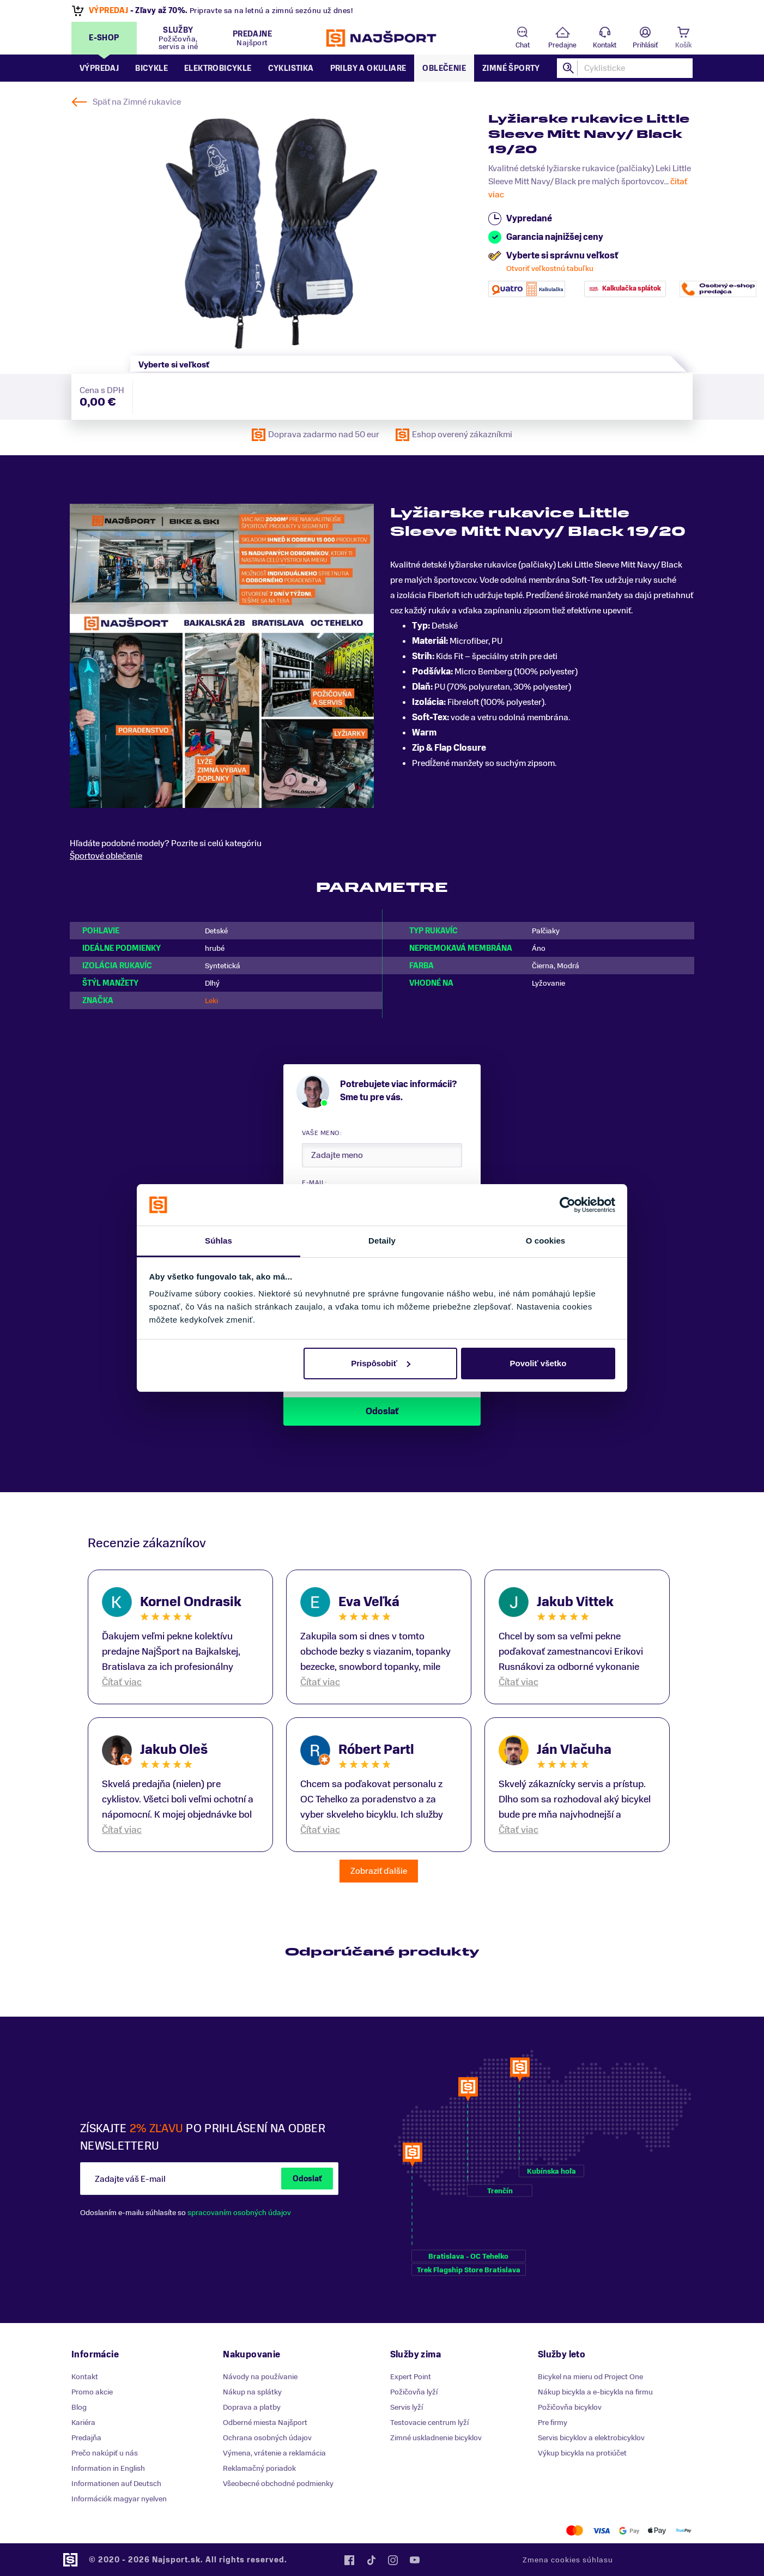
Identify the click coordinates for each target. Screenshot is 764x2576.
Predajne (562, 45)
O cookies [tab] (546, 1240)
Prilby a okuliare (368, 68)
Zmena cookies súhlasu (568, 2560)
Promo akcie (92, 2392)
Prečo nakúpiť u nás (104, 2453)
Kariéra (83, 2422)
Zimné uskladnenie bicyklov (436, 2438)
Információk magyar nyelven (119, 2499)
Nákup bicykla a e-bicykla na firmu (595, 2392)
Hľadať (569, 68)
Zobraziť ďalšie (378, 1871)
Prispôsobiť (380, 1363)
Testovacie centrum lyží (429, 2422)
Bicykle (151, 68)
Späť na (137, 102)
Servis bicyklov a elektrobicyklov (591, 2438)
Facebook (349, 2560)
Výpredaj (99, 68)
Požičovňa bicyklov (570, 2407)
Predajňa (86, 2438)
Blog (79, 2407)
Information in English (108, 2468)
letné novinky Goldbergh (204, 10)
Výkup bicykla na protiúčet (582, 2453)
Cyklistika (291, 68)
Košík (683, 45)
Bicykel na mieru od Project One (590, 2377)
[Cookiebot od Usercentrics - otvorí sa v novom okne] (567, 1205)
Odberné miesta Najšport (265, 2422)
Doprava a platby (252, 2407)
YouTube (415, 2560)
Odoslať (307, 2179)
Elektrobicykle (218, 68)
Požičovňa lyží (414, 2392)
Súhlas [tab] (218, 1240)
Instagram (393, 2560)
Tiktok (371, 2560)
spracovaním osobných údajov (239, 2212)
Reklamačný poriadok (259, 2468)
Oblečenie (444, 68)
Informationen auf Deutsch (116, 2483)
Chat (523, 45)
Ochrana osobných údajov (267, 2438)
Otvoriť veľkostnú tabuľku (549, 268)
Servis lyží (406, 2407)
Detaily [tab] (382, 1240)
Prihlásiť (645, 45)
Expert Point (410, 2377)
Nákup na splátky (252, 2392)
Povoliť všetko (538, 1363)
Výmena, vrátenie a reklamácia (274, 2453)
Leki (211, 1001)
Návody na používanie (260, 2377)
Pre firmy (552, 2422)
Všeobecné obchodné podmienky (278, 2483)
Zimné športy (511, 68)
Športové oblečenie (106, 856)
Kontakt (604, 45)
